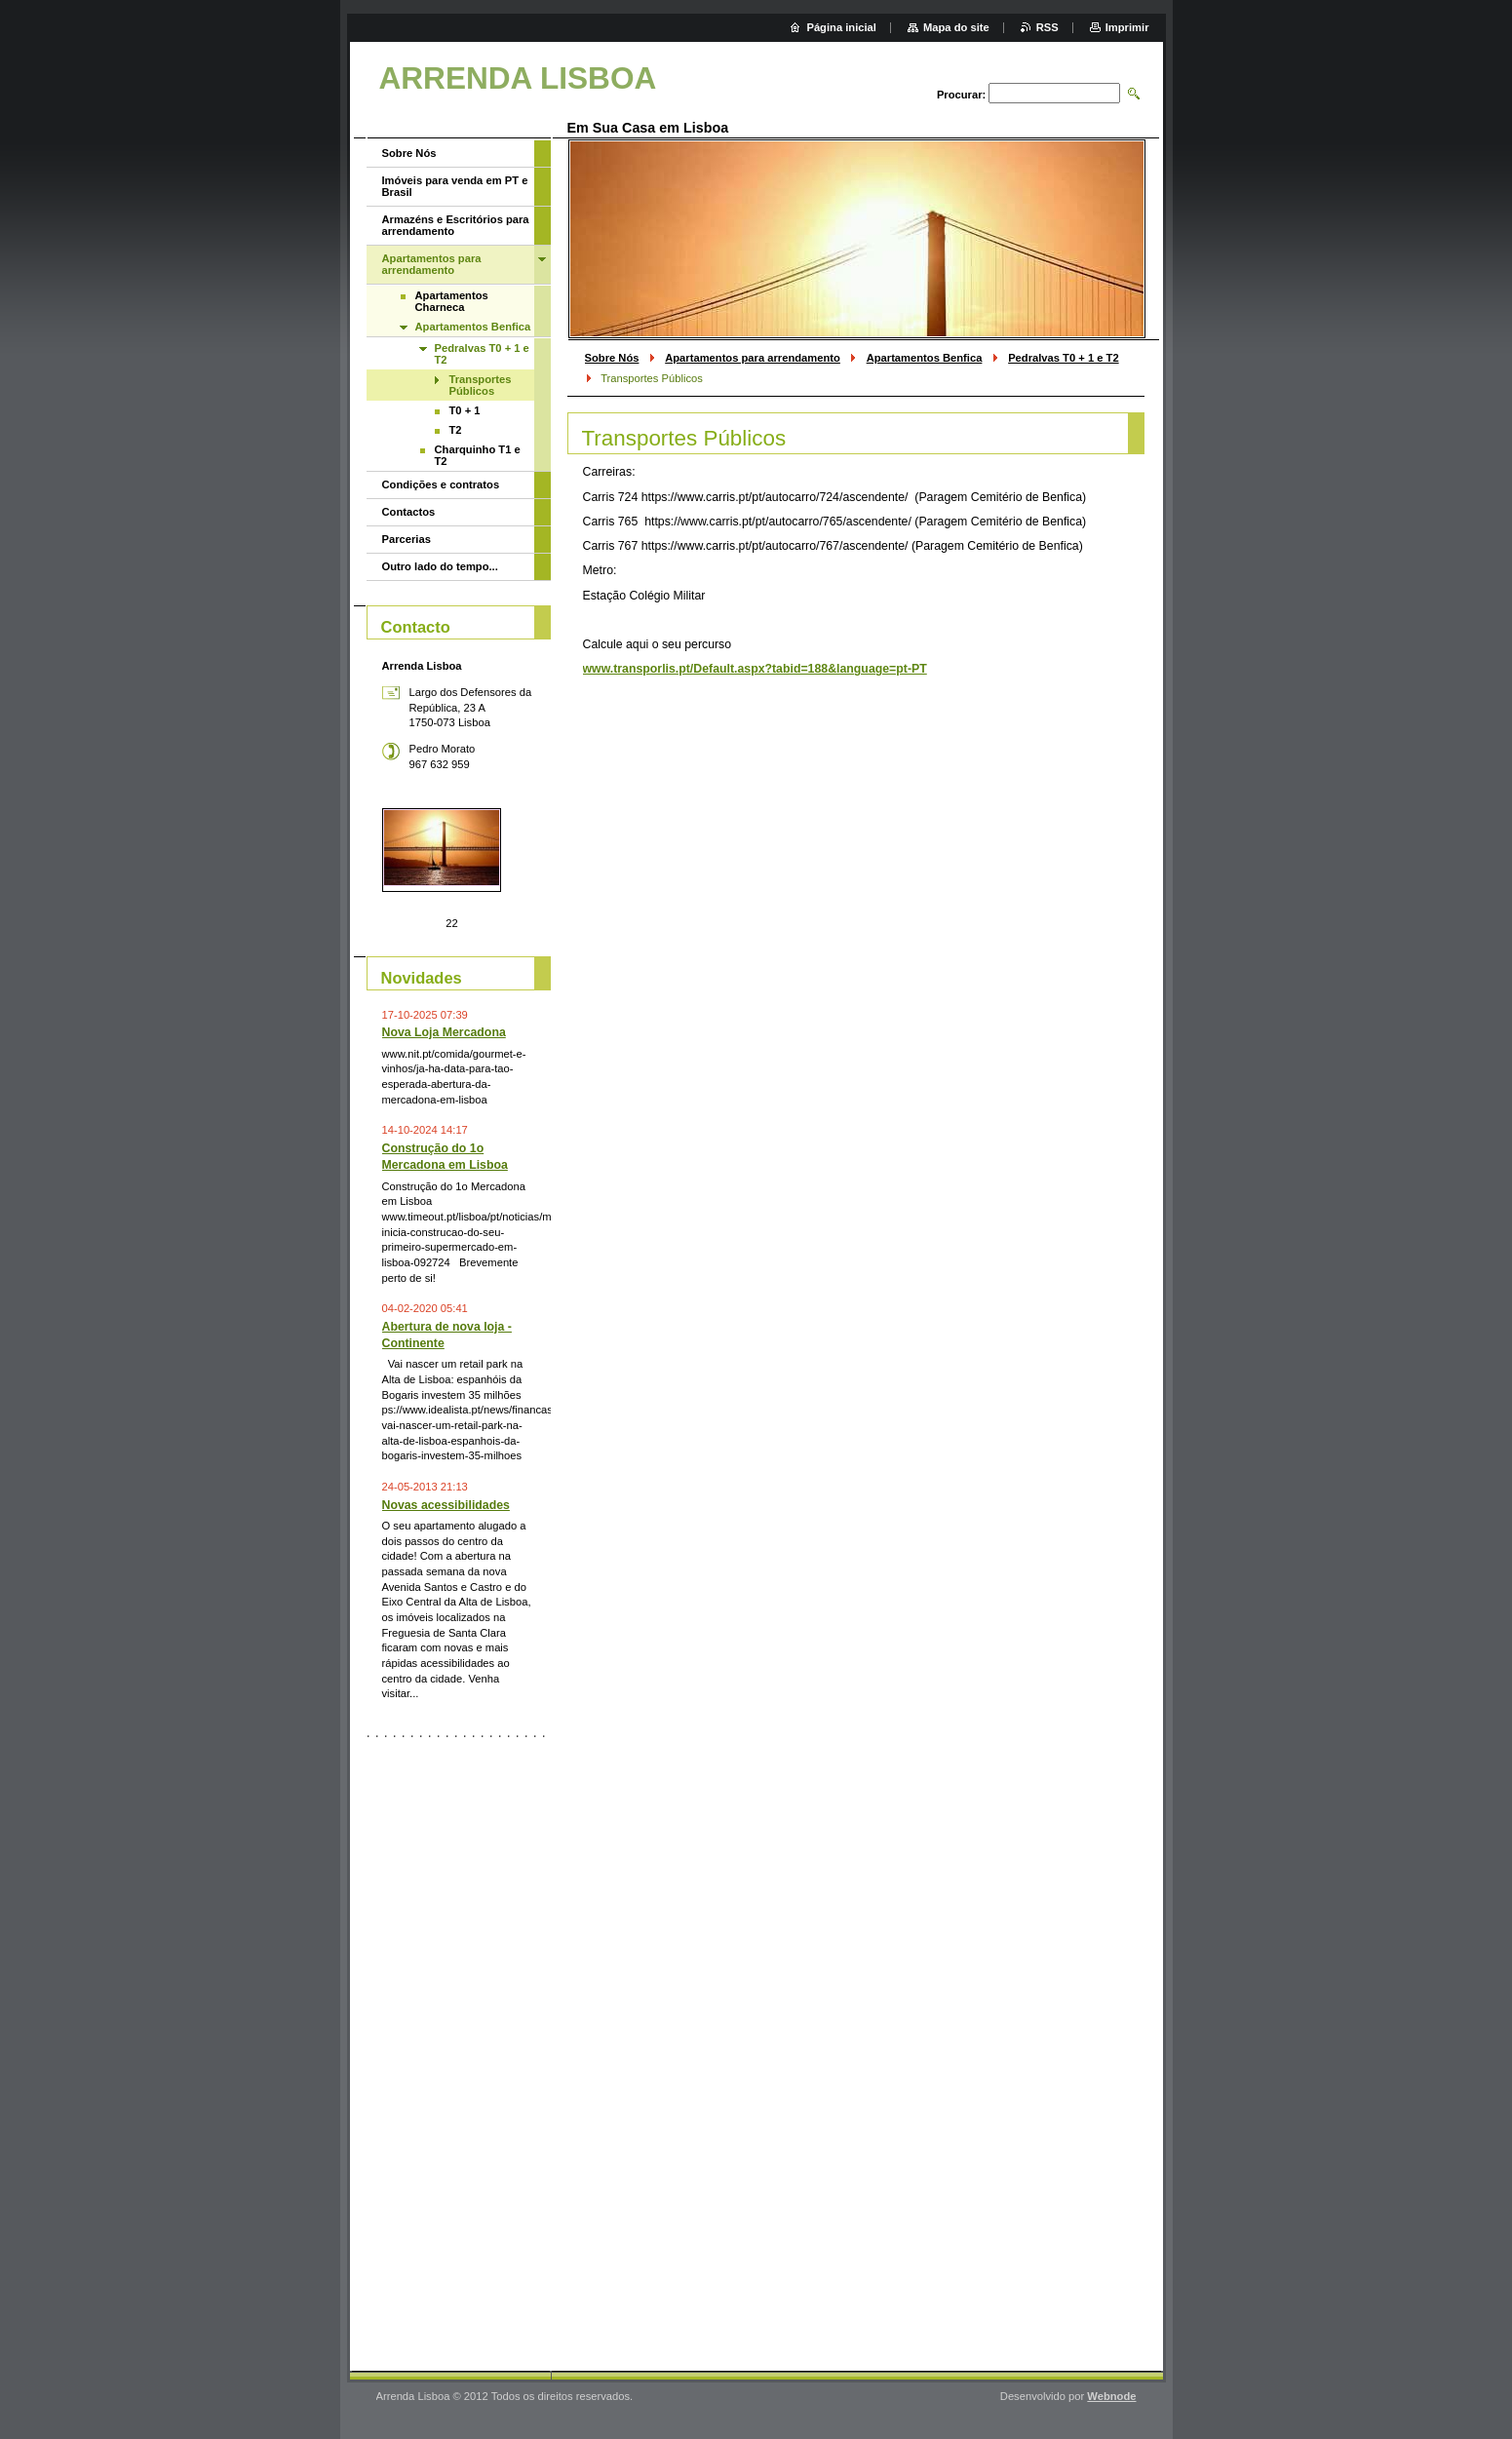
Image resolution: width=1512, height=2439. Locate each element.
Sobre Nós (612, 358)
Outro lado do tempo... (440, 566)
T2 (455, 430)
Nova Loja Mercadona (444, 1032)
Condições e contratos (441, 484)
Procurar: (961, 94)
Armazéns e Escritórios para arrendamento (455, 225)
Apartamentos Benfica (925, 358)
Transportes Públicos (480, 385)
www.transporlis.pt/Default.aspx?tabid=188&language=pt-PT (755, 669)
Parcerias (406, 539)
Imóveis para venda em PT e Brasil (455, 186)
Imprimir (1127, 27)
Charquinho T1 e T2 (478, 455)
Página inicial (841, 27)
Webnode (1111, 2396)
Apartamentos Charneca (451, 301)
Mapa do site (956, 27)
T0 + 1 (465, 410)
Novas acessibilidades (446, 1505)
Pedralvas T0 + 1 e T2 (1063, 358)
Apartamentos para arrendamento (752, 358)
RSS (1047, 27)
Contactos (409, 512)
